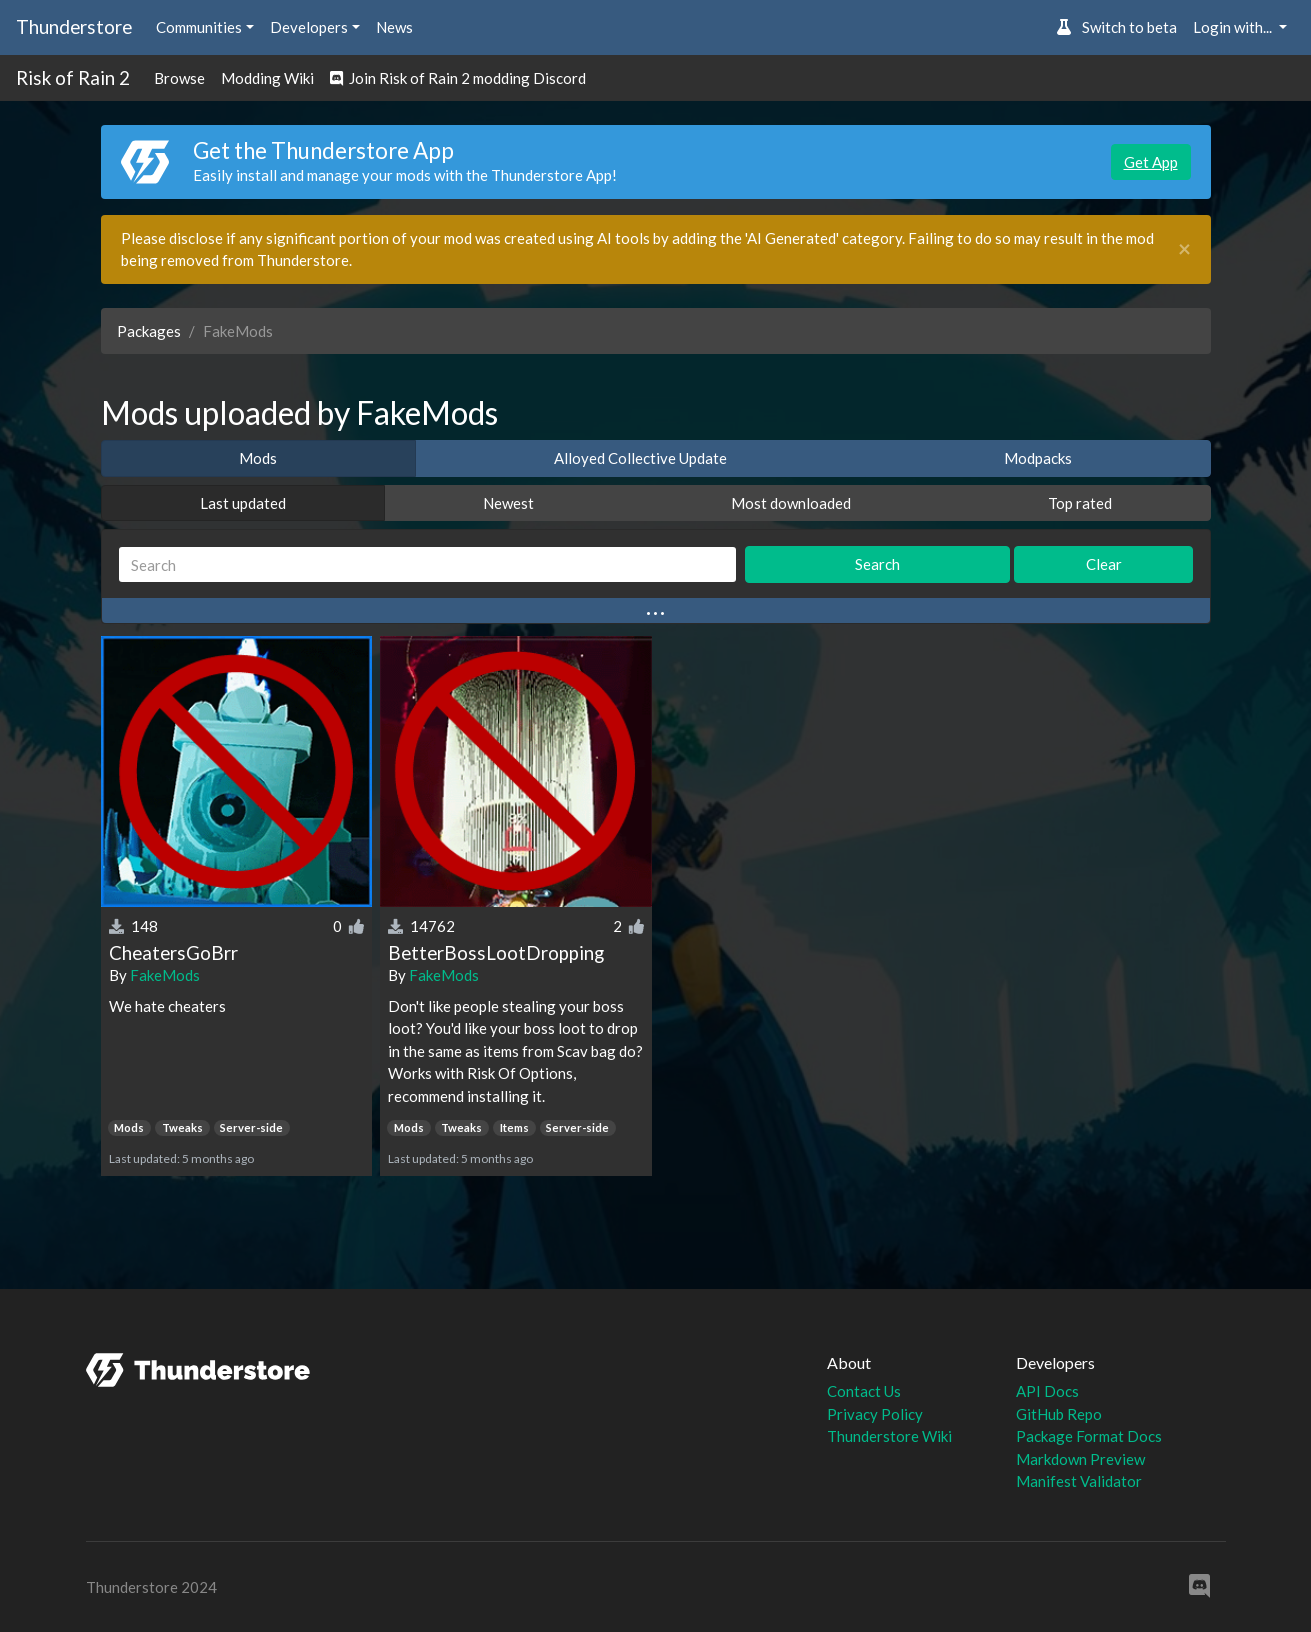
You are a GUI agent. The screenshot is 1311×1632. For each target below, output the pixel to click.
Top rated (1080, 503)
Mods (258, 458)
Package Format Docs (1089, 1436)
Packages (149, 331)
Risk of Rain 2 (73, 77)
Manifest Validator (1079, 1481)
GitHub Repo (1059, 1414)
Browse (179, 78)
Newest (508, 503)
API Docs (1047, 1391)
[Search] (428, 564)
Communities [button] (199, 27)
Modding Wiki (267, 78)
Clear (1104, 564)
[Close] (1184, 249)
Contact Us (864, 1391)
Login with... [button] (1234, 27)
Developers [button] (309, 27)
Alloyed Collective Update (640, 458)
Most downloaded (791, 503)
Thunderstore (74, 26)
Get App (1151, 162)
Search (877, 564)
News (394, 27)
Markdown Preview (1080, 1459)
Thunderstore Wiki (889, 1436)
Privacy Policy (875, 1414)
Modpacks (1038, 458)
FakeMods (165, 975)
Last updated (243, 503)
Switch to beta (1116, 27)
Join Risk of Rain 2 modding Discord (458, 78)
